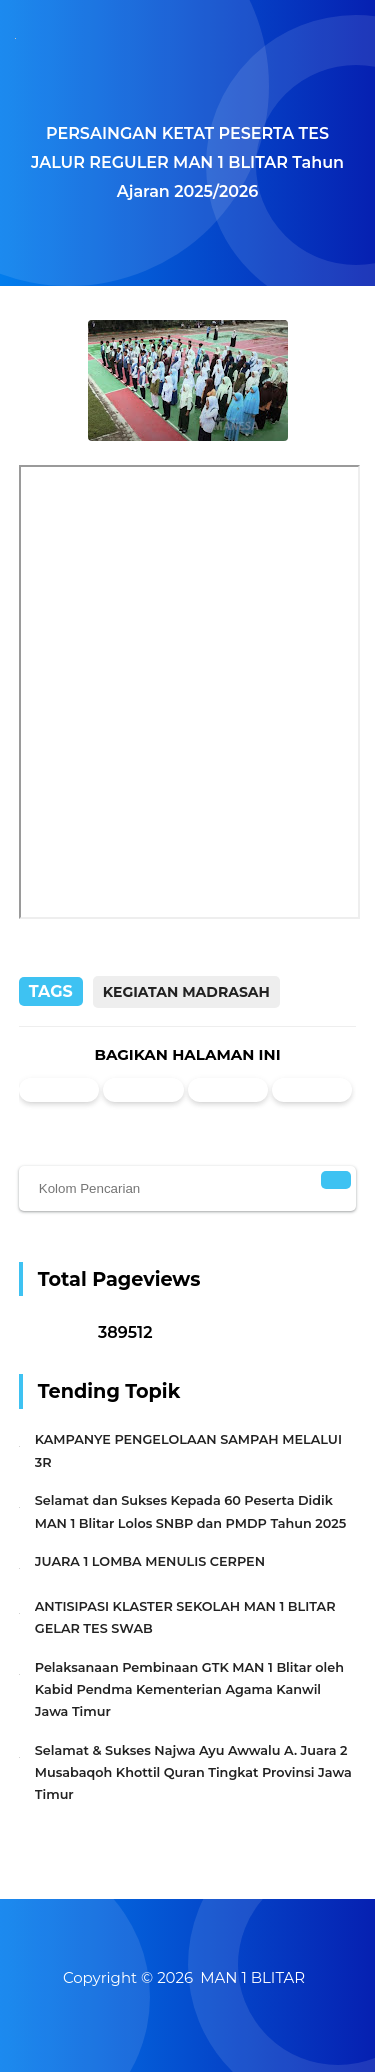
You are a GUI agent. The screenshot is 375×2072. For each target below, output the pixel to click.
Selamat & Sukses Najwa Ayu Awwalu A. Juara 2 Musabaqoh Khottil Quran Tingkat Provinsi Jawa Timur (193, 1773)
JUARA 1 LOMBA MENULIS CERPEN (150, 1561)
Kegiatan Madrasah (186, 992)
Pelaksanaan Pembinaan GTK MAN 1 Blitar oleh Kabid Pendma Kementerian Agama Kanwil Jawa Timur (189, 1690)
